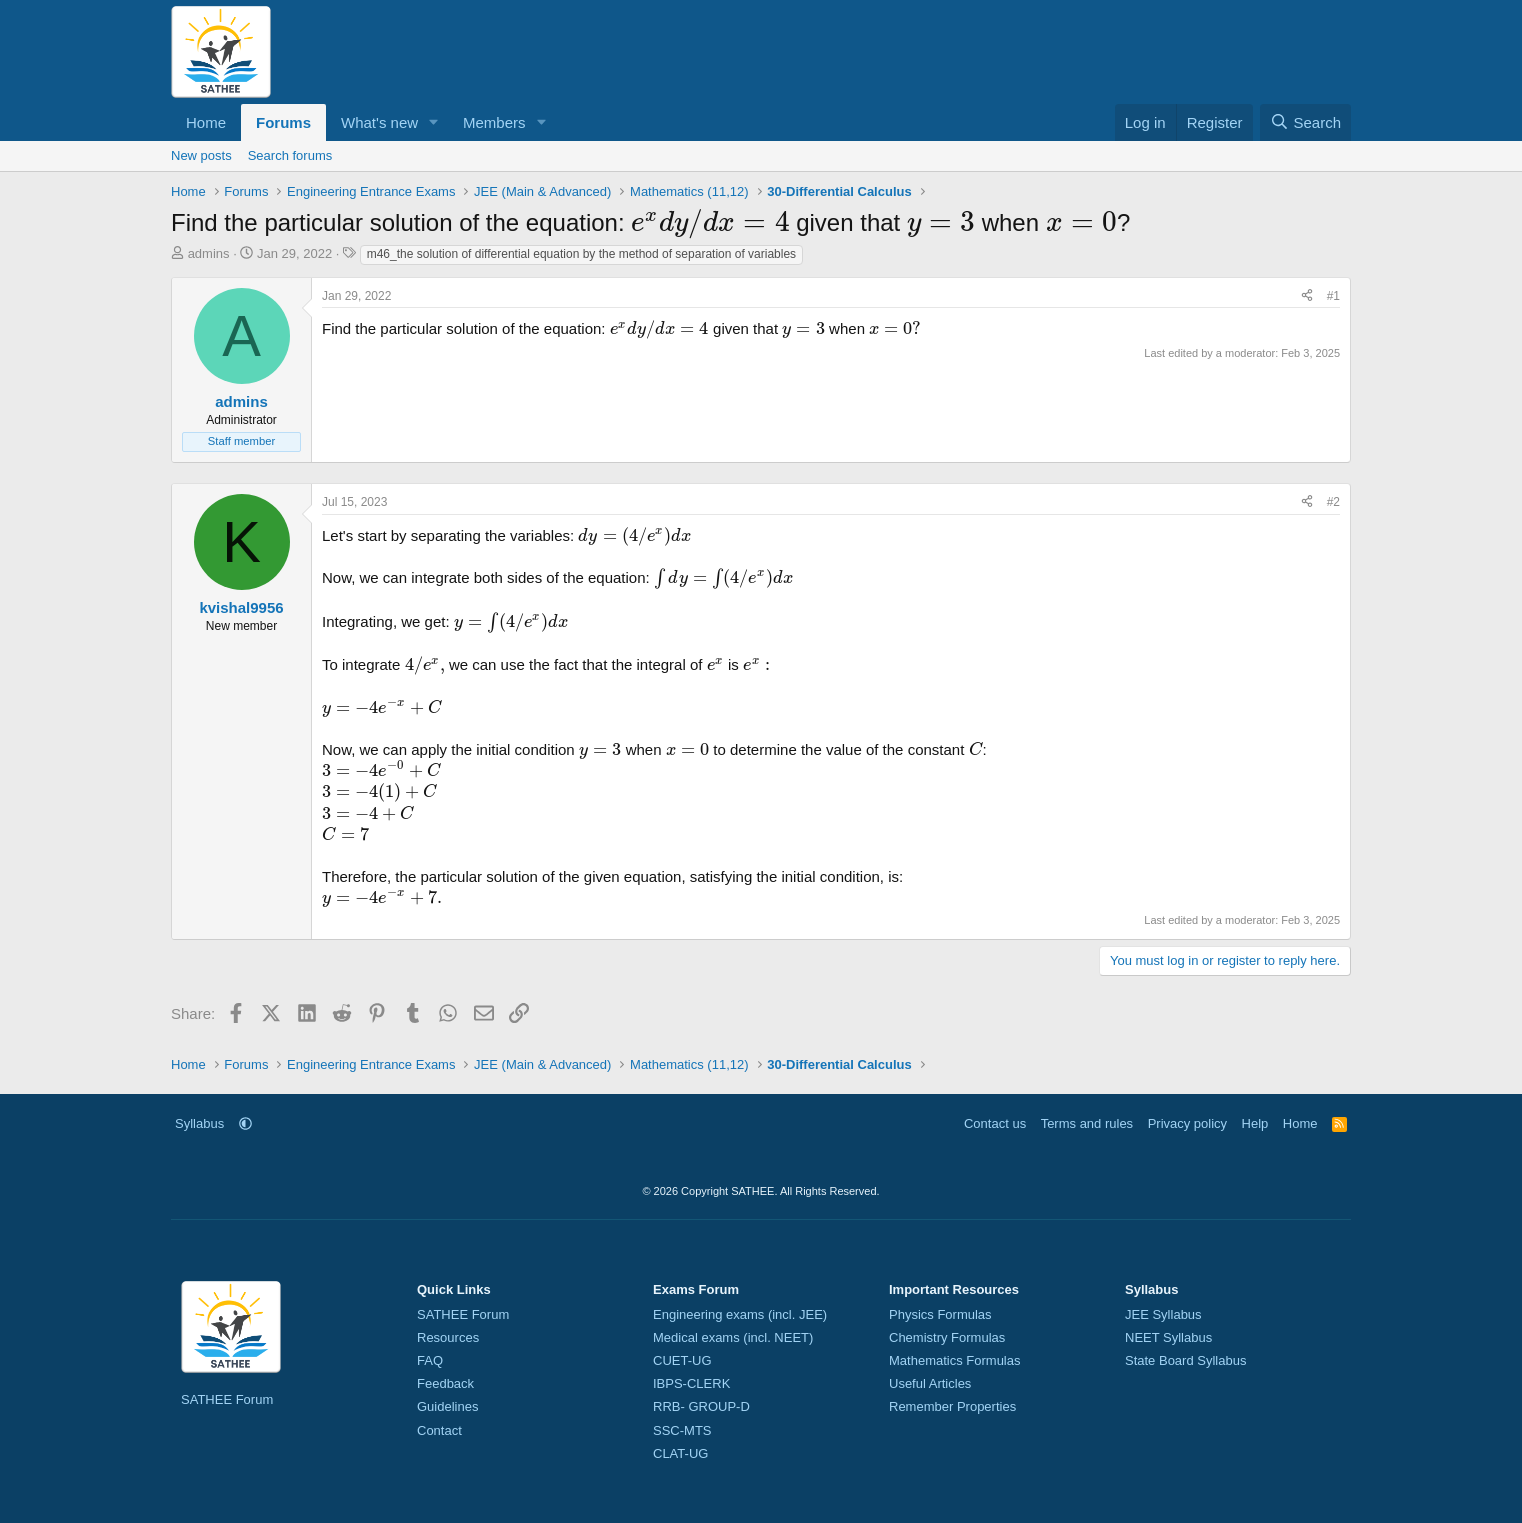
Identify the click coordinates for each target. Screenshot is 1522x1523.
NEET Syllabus (1168, 1337)
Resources (448, 1337)
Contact (439, 1430)
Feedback (445, 1383)
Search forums (290, 155)
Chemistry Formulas (947, 1337)
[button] (434, 122)
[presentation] (710, 222)
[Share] (1307, 296)
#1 (1333, 296)
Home (206, 122)
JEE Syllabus (1163, 1314)
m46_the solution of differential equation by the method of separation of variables (581, 254)
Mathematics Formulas (954, 1360)
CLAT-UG (680, 1453)
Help (1255, 1123)
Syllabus (199, 1123)
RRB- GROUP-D (701, 1406)
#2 (1333, 502)
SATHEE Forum (227, 1399)
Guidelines (447, 1406)
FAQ (430, 1360)
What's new (379, 122)
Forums (283, 122)
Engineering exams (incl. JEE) (740, 1314)
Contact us (995, 1123)
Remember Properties (952, 1406)
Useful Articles (930, 1383)
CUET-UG (682, 1360)
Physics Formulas (940, 1314)
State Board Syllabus (1185, 1360)
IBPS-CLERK (691, 1383)
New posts (201, 155)
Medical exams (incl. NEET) (733, 1337)
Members (494, 122)
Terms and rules (1087, 1123)
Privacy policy (1187, 1123)
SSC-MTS (682, 1430)
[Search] (1305, 122)
